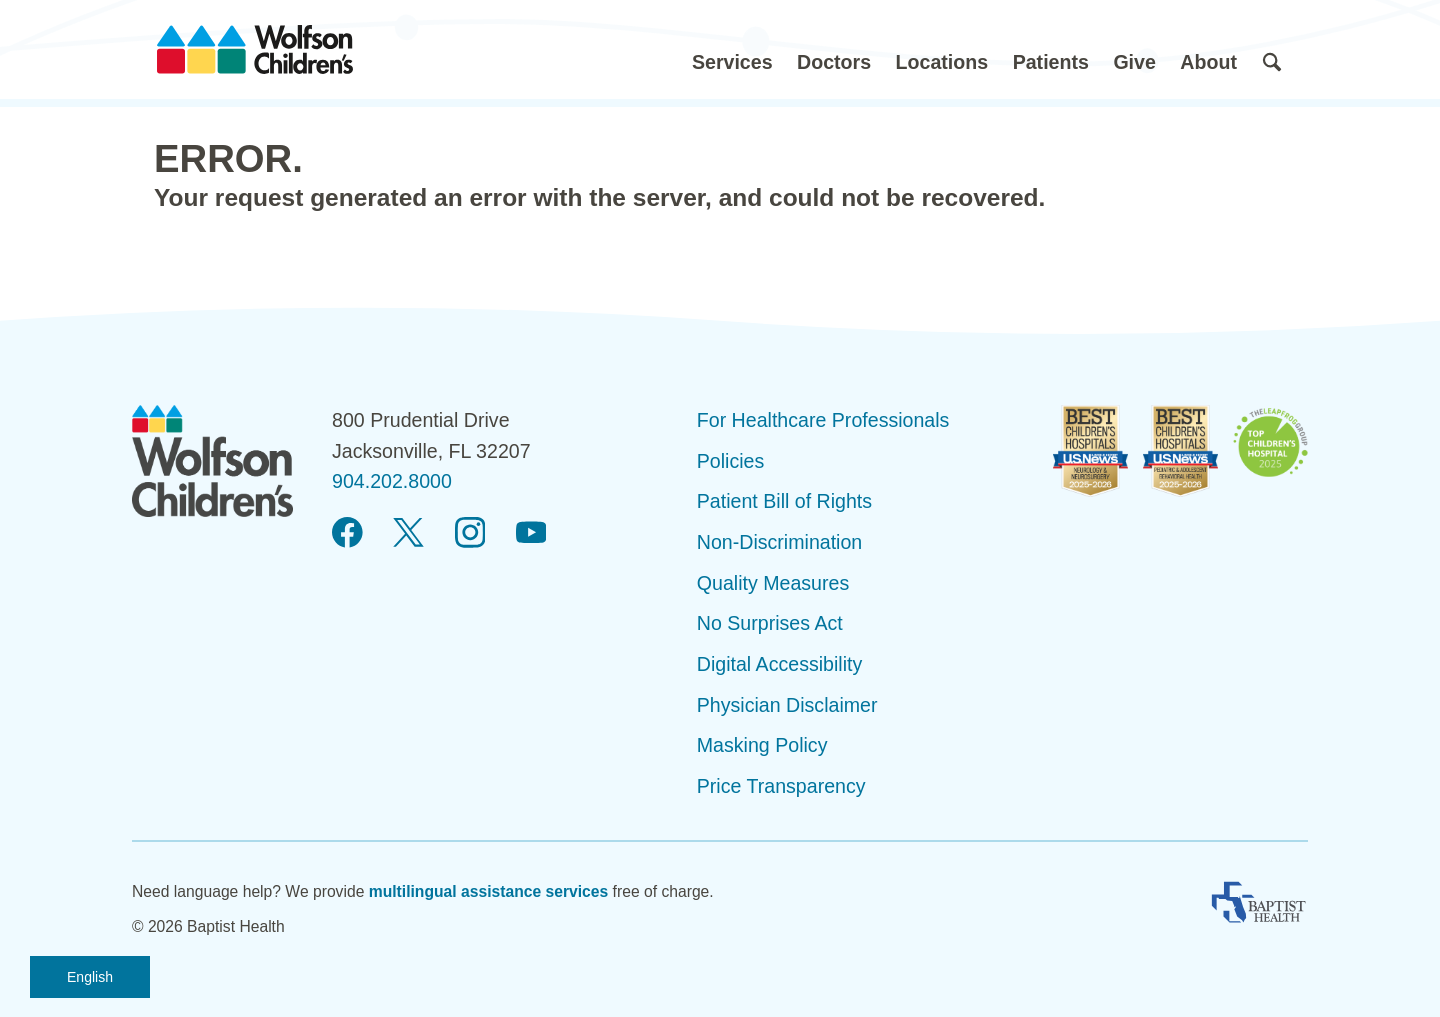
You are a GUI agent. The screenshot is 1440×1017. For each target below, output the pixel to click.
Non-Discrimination (780, 542)
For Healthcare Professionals (823, 420)
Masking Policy (762, 745)
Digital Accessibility (780, 664)
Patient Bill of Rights (784, 501)
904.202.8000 (392, 481)
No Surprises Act (770, 623)
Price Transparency (781, 786)
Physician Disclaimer (787, 705)
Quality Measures (773, 583)
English (90, 977)
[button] (732, 49)
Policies (731, 461)
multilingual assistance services (489, 891)
